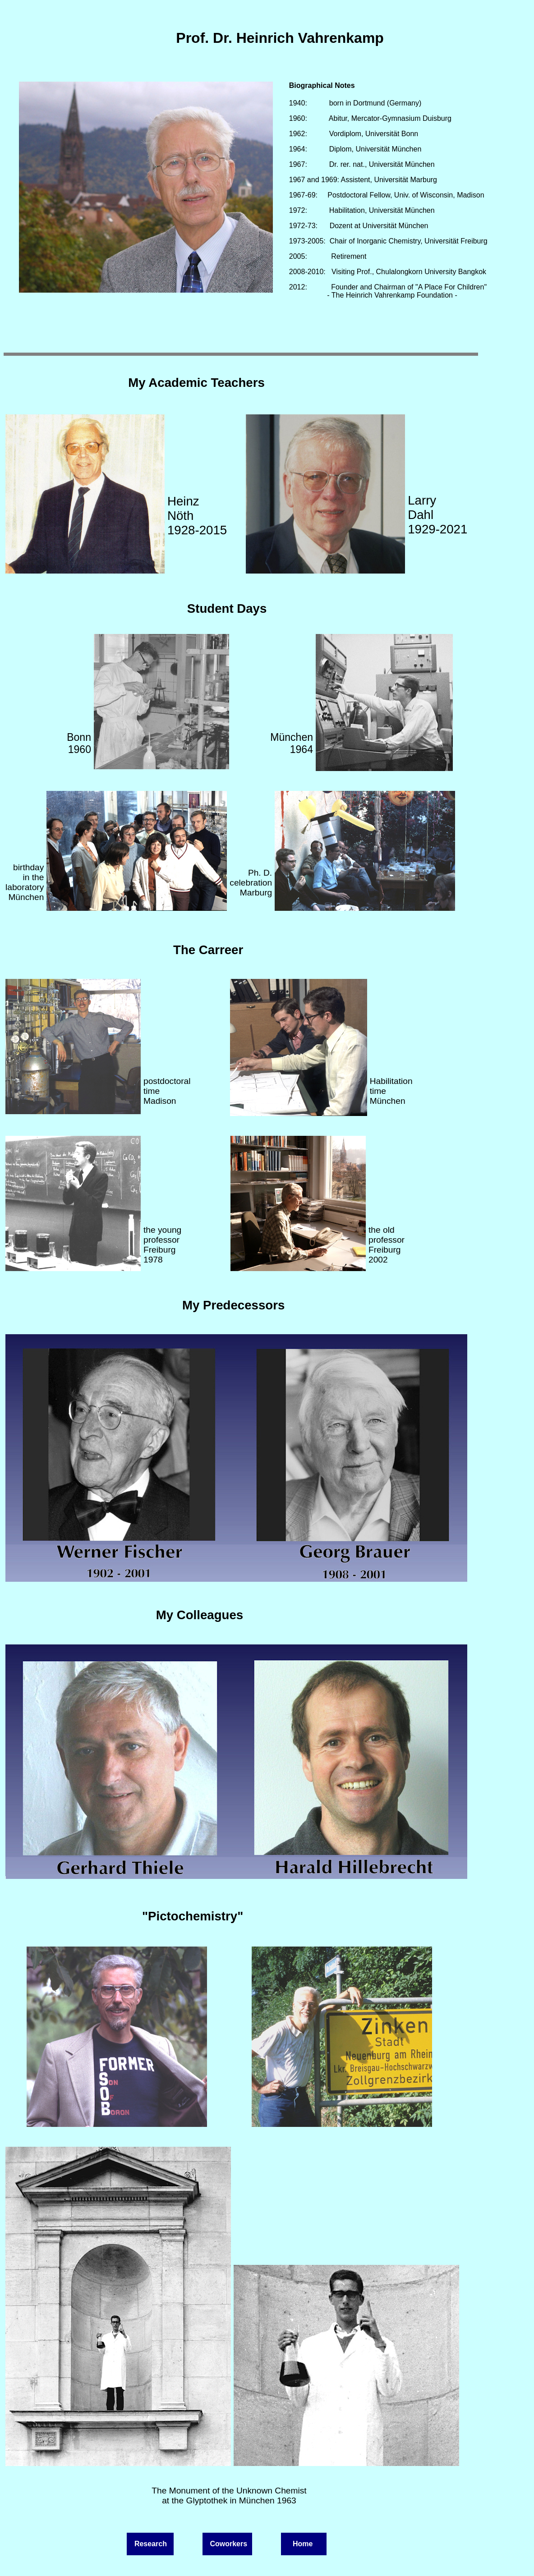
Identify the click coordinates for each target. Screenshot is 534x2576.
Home (302, 2544)
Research (150, 2544)
